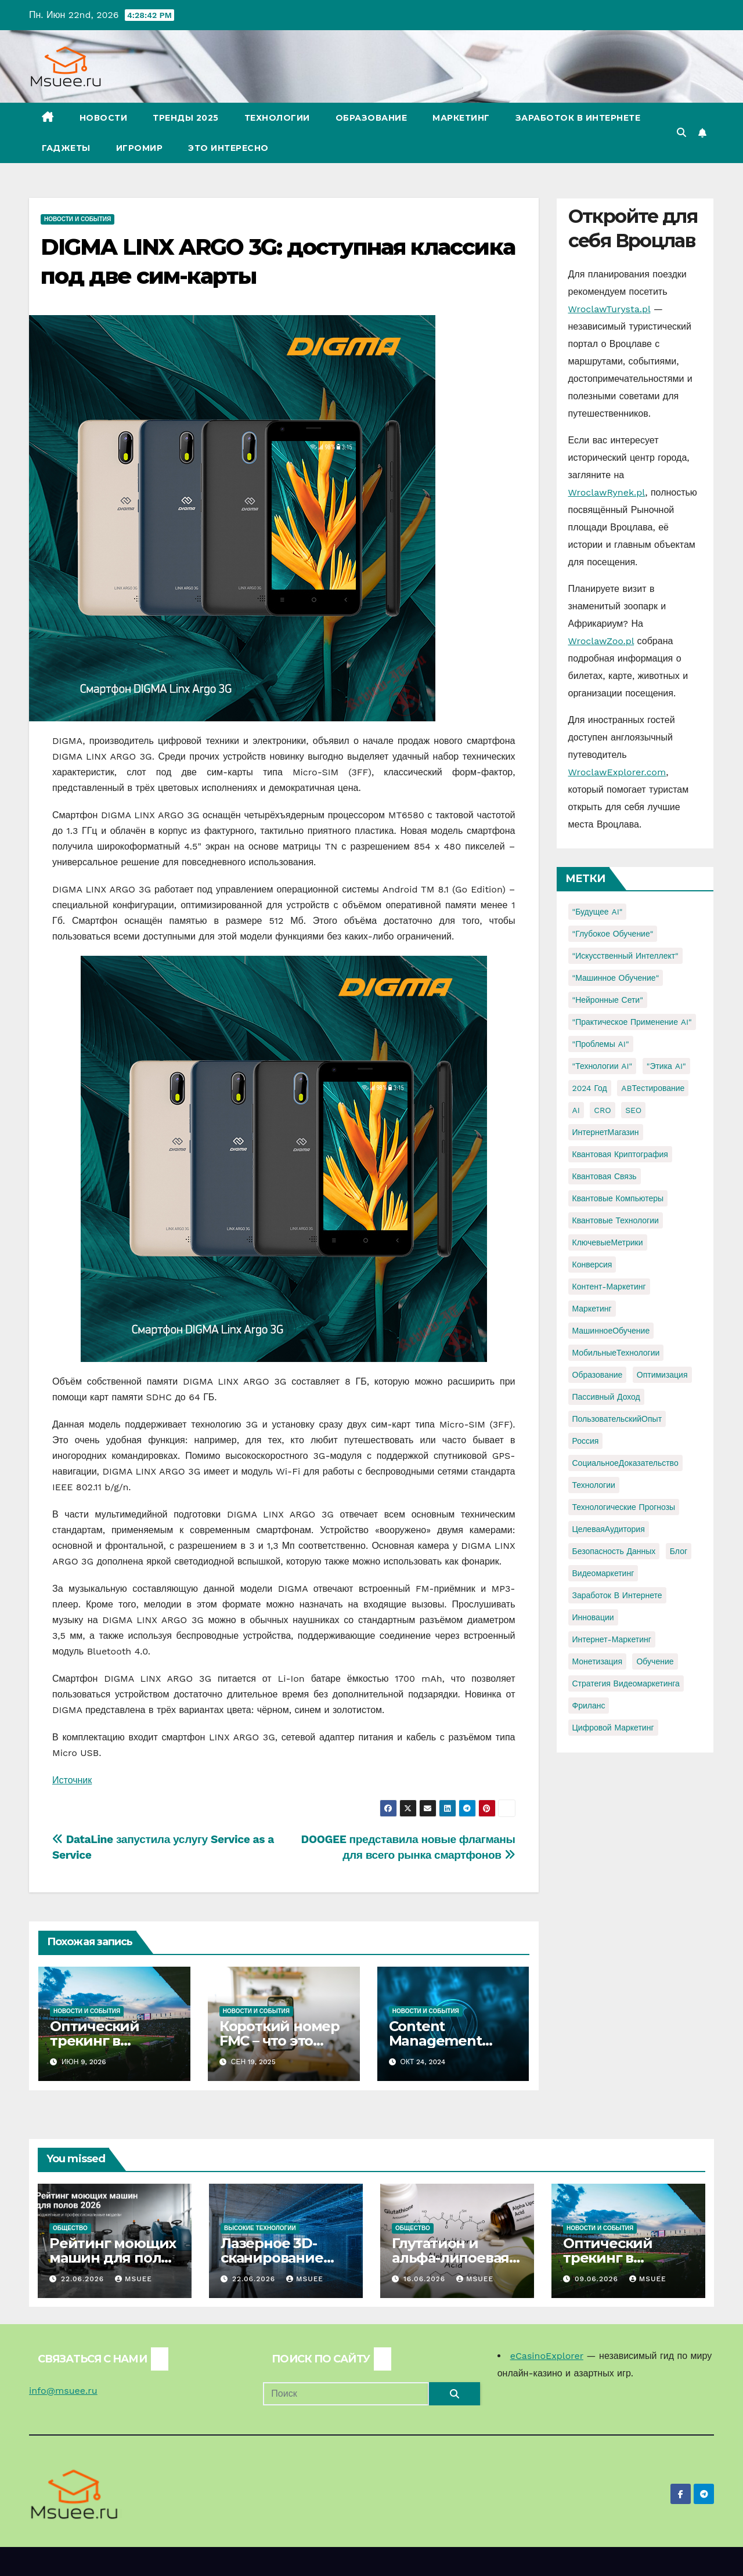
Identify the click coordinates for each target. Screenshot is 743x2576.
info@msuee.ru (63, 2390)
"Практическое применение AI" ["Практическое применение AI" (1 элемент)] (632, 1022)
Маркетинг (461, 118)
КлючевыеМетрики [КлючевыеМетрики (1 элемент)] (607, 1242)
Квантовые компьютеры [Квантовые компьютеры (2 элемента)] (618, 1198)
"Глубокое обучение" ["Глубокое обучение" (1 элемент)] (613, 933)
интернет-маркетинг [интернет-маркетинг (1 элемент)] (611, 1639)
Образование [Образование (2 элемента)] (597, 1374)
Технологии (277, 118)
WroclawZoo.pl (601, 640)
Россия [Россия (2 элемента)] (585, 1441)
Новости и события (77, 219)
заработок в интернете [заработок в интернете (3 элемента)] (617, 1595)
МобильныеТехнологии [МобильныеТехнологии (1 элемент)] (616, 1352)
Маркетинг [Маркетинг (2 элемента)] (592, 1308)
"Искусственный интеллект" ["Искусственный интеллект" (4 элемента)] (625, 955)
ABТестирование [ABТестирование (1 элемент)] (652, 1088)
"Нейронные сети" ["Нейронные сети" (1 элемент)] (607, 1000)
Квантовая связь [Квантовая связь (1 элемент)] (604, 1176)
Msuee (133, 2279)
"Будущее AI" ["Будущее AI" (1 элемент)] (597, 911)
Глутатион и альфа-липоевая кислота (450, 2258)
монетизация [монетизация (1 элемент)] (597, 1661)
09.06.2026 (598, 2279)
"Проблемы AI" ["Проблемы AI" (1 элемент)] (600, 1044)
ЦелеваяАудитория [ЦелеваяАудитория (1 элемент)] (608, 1529)
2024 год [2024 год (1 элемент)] (589, 1088)
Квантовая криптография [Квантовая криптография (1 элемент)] (620, 1154)
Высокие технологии (260, 2228)
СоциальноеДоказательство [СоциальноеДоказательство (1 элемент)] (625, 1463)
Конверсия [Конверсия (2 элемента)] (592, 1264)
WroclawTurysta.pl (609, 309)
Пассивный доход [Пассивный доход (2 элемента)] (606, 1396)
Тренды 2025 (186, 118)
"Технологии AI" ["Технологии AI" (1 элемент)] (602, 1066)
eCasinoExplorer (546, 2355)
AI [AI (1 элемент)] (576, 1110)
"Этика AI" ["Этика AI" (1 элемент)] (666, 1066)
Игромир (139, 148)
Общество (70, 2228)
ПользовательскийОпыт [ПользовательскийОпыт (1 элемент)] (617, 1419)
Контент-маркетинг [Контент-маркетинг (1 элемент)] (609, 1286)
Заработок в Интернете (578, 118)
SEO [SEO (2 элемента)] (633, 1110)
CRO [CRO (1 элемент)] (602, 1110)
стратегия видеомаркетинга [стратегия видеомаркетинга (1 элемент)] (626, 1683)
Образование (371, 118)
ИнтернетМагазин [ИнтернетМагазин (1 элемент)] (605, 1132)
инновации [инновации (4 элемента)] (593, 1617)
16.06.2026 (425, 2279)
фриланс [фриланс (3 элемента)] (588, 1705)
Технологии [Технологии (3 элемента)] (593, 1485)
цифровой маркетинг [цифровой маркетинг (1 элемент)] (613, 1727)
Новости (104, 118)
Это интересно (228, 148)
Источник (72, 1780)
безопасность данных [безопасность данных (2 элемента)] (614, 1551)
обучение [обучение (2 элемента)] (654, 1661)
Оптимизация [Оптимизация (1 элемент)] (662, 1374)
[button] (681, 132)
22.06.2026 (84, 2279)
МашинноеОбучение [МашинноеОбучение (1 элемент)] (611, 1330)
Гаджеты (66, 148)
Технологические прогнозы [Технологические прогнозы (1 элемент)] (624, 1507)
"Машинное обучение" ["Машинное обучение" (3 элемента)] (615, 977)
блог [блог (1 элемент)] (678, 1551)
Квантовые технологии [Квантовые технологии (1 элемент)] (615, 1220)
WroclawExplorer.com (617, 772)
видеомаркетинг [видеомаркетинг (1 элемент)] (603, 1573)
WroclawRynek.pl (606, 492)
